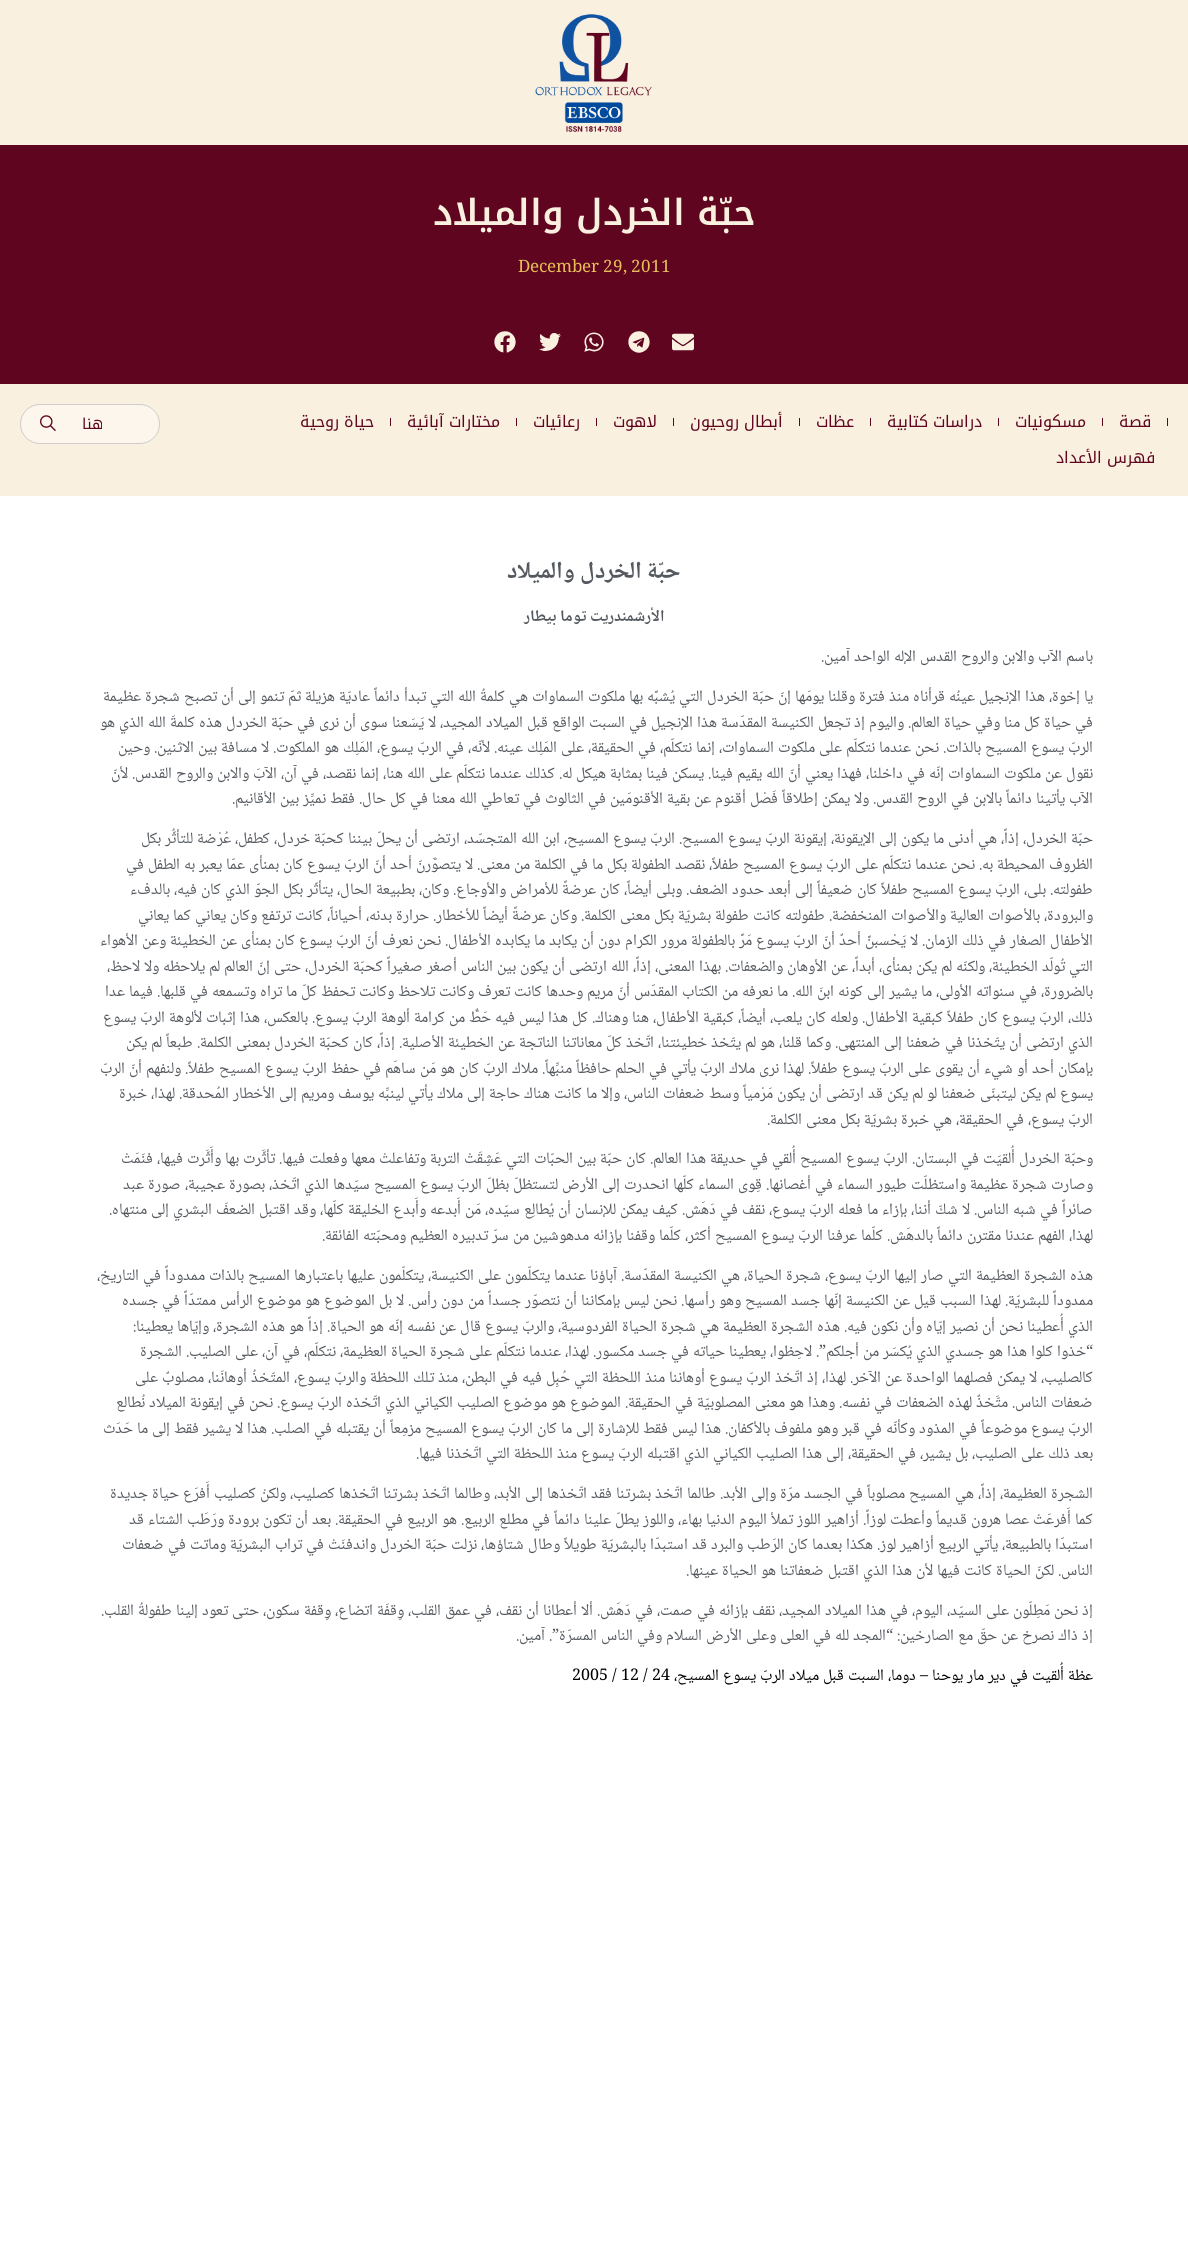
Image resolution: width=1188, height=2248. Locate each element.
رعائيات (556, 421)
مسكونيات (1050, 421)
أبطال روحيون (736, 421)
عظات (835, 421)
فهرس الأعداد (1105, 457)
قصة (1135, 421)
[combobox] (90, 424)
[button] (505, 342)
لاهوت (635, 421)
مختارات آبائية (453, 421)
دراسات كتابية (934, 421)
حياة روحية (337, 421)
